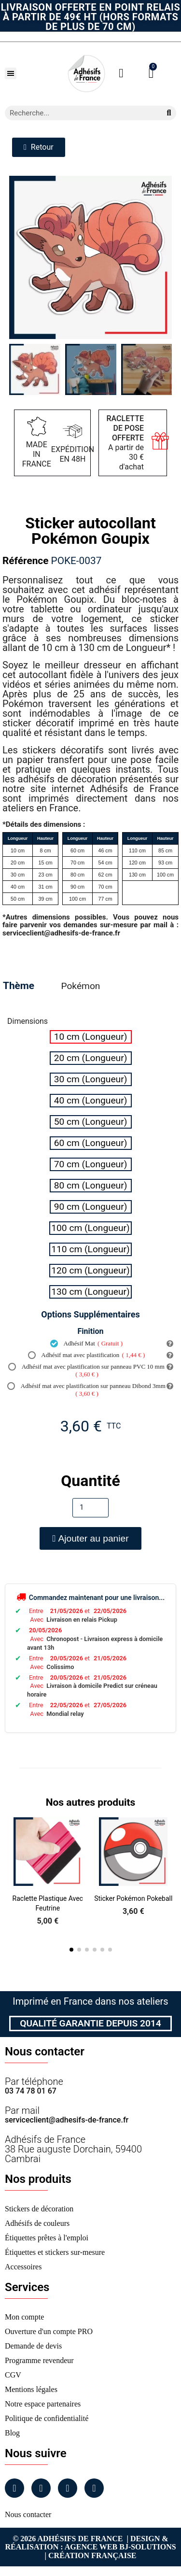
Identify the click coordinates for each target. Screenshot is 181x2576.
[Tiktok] (94, 2488)
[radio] (91, 1037)
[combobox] (79, 113)
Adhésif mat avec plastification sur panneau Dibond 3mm (86, 1390)
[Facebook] (14, 2488)
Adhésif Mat (86, 1343)
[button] (10, 73)
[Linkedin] (67, 2488)
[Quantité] (90, 1507)
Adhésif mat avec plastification (86, 1355)
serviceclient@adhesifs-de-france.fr (66, 2119)
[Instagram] (41, 2488)
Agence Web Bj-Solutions (120, 2547)
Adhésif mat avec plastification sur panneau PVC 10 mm (86, 1370)
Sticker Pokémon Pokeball (133, 1898)
